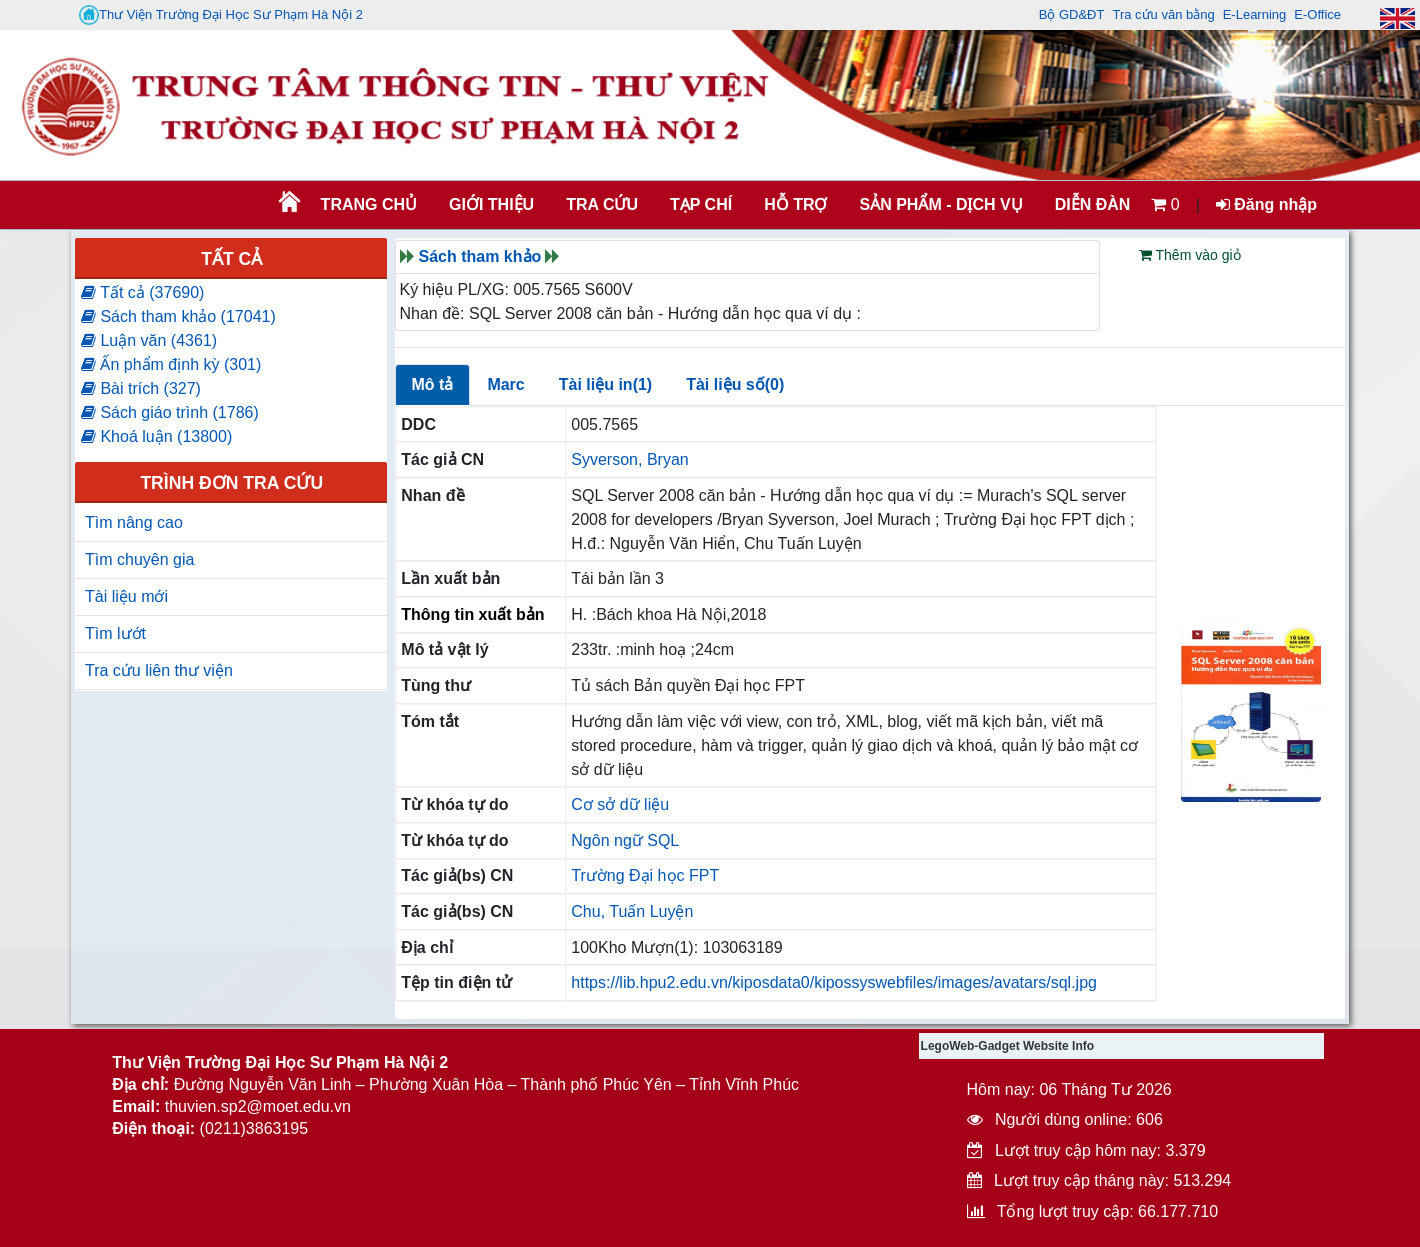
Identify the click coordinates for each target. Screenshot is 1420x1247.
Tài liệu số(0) (735, 384)
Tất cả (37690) (142, 292)
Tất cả (231, 259)
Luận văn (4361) (149, 340)
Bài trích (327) (141, 388)
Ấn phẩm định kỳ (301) (171, 364)
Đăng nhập (1266, 204)
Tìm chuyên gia (139, 559)
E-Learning (1255, 14)
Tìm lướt (115, 633)
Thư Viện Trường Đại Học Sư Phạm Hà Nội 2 (221, 15)
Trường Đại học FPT (645, 875)
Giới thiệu (491, 204)
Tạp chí (701, 204)
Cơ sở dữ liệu (620, 804)
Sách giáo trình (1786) (170, 412)
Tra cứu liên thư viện (159, 670)
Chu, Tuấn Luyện (632, 911)
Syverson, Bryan (629, 459)
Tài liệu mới (126, 596)
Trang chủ (369, 204)
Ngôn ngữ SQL (625, 840)
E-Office (1317, 14)
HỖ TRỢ (795, 204)
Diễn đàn (1093, 204)
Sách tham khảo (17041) (178, 316)
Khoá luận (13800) (156, 436)
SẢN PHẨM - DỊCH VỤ (939, 204)
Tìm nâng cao (134, 522)
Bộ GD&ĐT (1072, 14)
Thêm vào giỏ (1190, 255)
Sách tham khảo (480, 256)
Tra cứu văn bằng (1163, 14)
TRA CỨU (602, 204)
